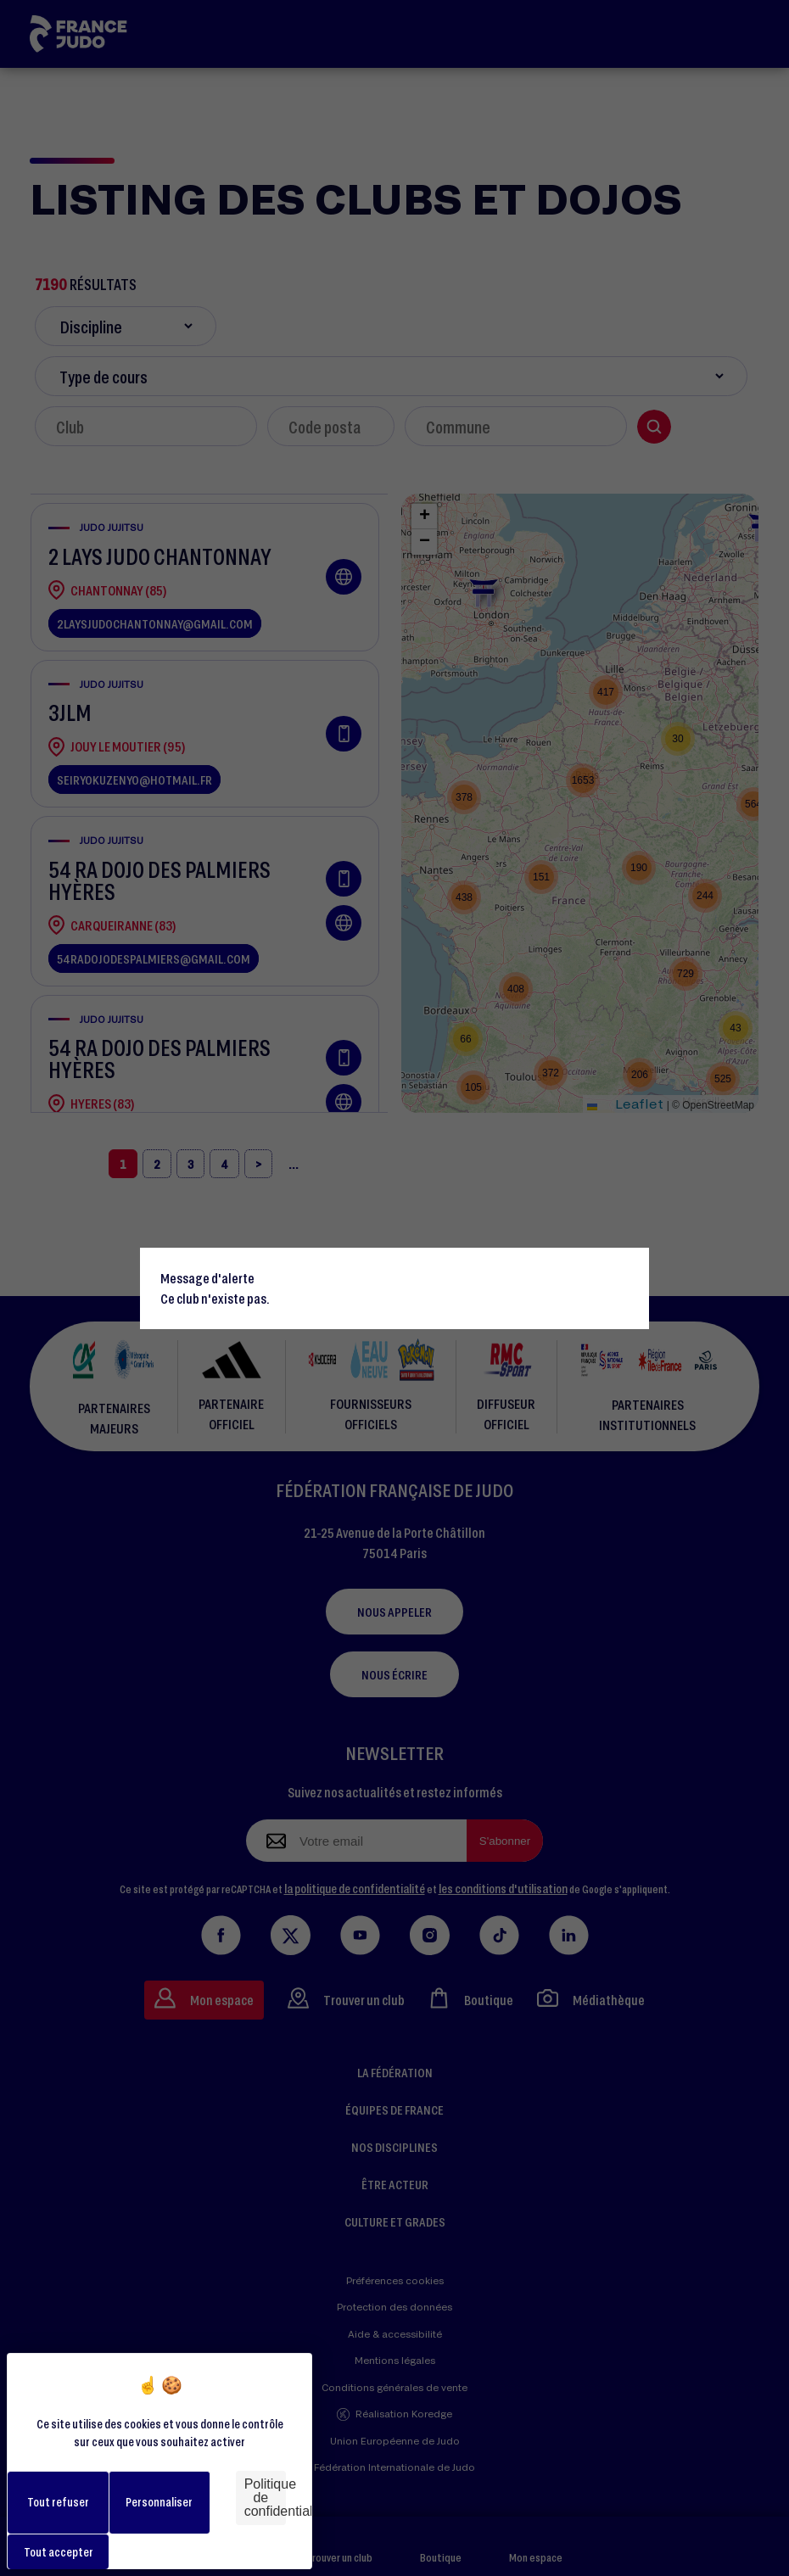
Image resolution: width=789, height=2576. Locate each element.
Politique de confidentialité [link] (265, 2497)
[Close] (628, 1268)
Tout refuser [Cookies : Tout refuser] (58, 2502)
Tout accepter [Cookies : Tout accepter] (58, 2552)
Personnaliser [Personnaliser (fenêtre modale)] (159, 2502)
